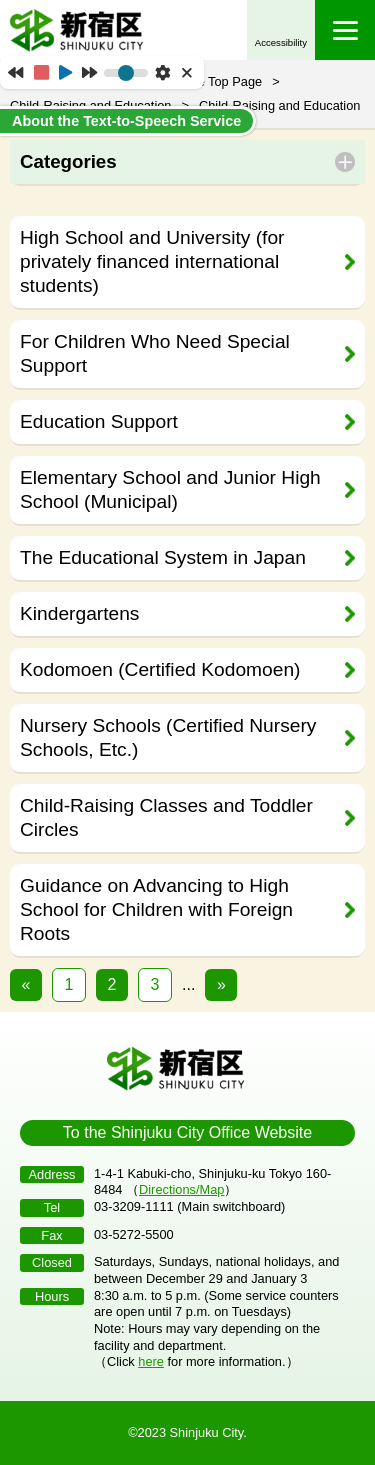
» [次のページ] (221, 984)
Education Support (99, 421)
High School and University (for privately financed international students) (152, 261)
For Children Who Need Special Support (155, 353)
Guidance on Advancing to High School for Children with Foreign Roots (156, 909)
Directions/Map (181, 1189)
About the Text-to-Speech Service (126, 121)
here (151, 1361)
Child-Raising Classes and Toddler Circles (166, 817)
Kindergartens (79, 613)
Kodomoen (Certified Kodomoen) (160, 669)
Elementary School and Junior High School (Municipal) (170, 489)
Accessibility (281, 42)
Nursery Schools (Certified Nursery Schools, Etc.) (168, 737)
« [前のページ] (26, 984)
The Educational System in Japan (163, 557)
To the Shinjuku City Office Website (187, 1132)
